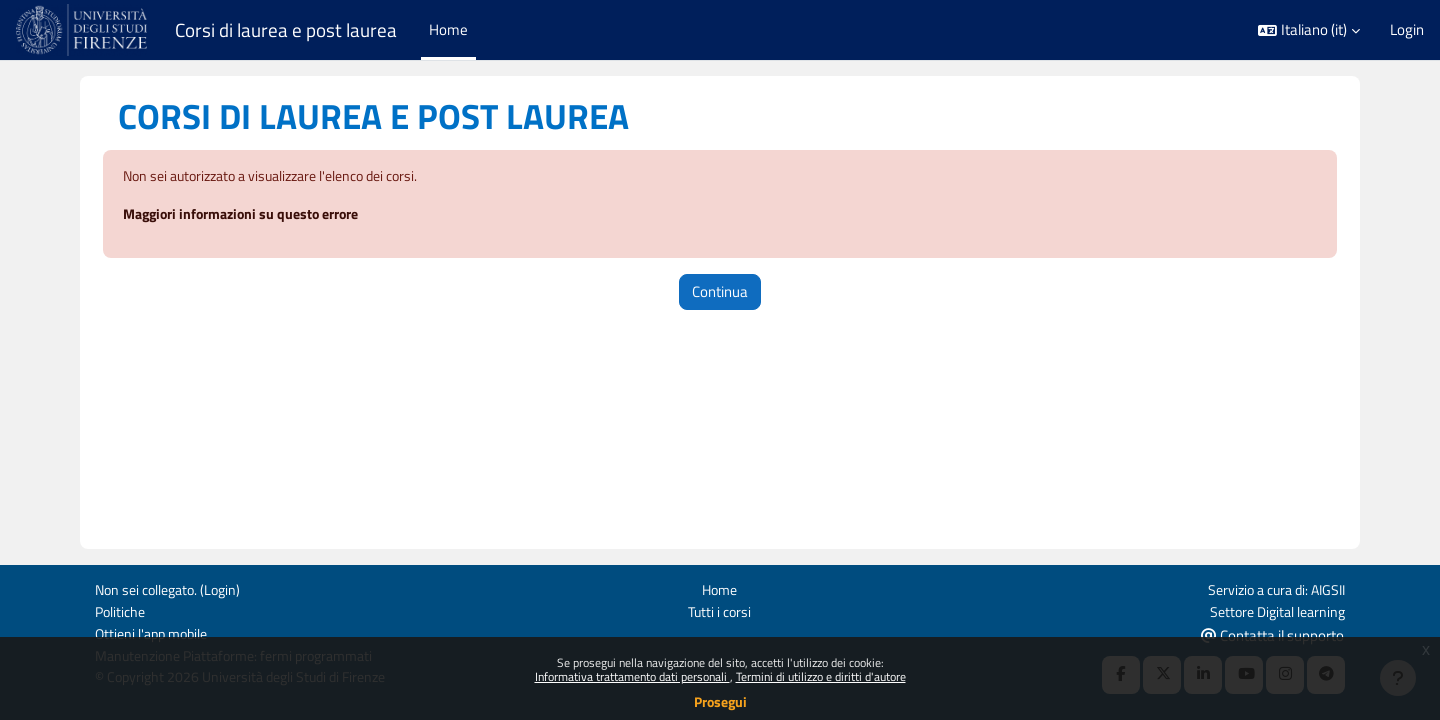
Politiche (122, 609)
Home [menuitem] (448, 29)
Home (719, 587)
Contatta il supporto (1272, 633)
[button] (1309, 30)
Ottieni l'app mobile (155, 632)
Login (1407, 30)
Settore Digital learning (1273, 609)
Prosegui (720, 701)
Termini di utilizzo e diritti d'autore (821, 676)
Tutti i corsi (719, 609)
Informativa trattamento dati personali (632, 676)
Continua (720, 292)
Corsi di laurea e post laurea (286, 30)
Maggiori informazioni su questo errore (250, 215)
